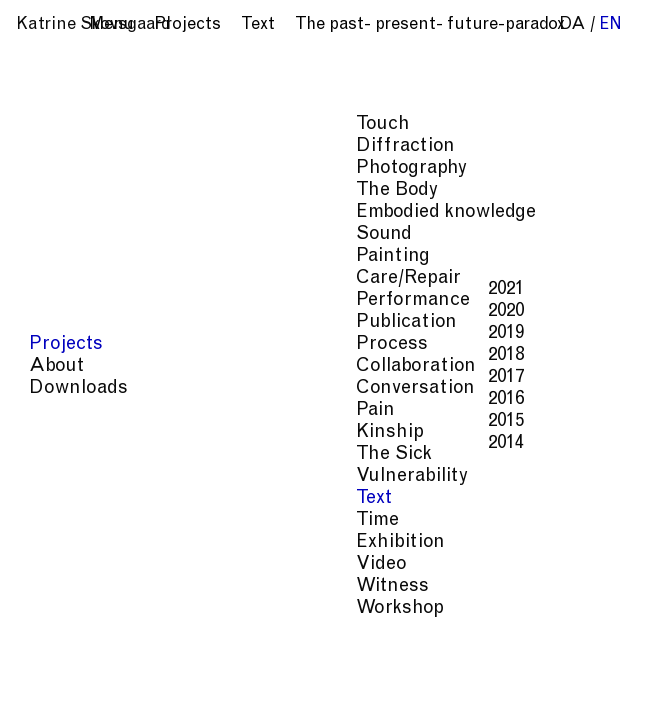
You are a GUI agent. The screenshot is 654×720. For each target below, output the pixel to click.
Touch (572, 553)
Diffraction (404, 573)
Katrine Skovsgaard (93, 25)
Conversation (412, 613)
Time (529, 633)
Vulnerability (410, 633)
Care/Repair (404, 593)
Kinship (546, 613)
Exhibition (399, 653)
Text (485, 633)
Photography (505, 573)
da (572, 25)
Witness (480, 653)
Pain (490, 613)
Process (489, 593)
